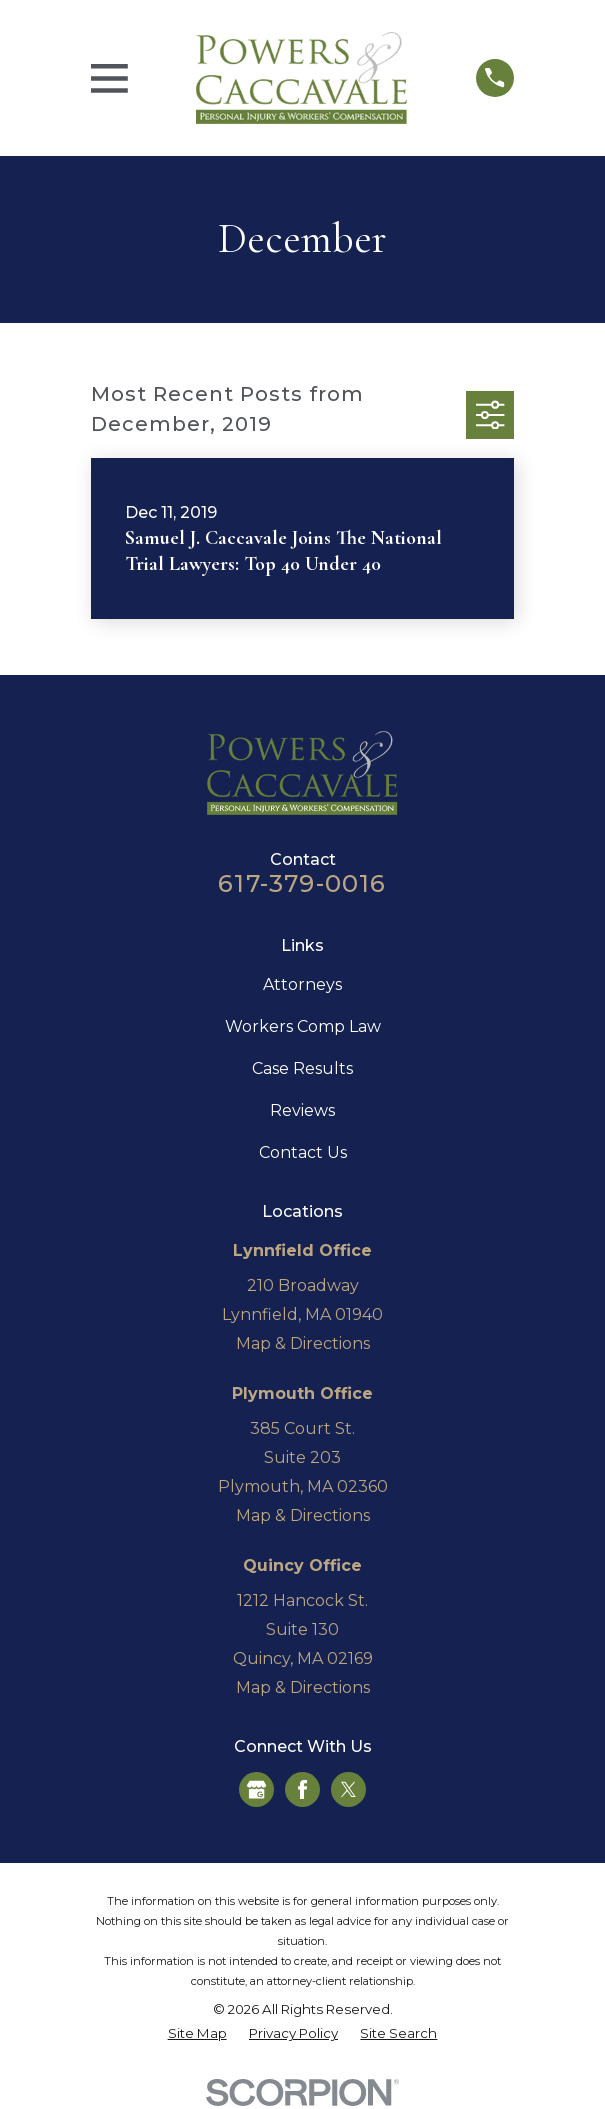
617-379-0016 (302, 883)
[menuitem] (197, 2034)
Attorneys (302, 984)
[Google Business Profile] (256, 1789)
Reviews (302, 1110)
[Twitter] (348, 1789)
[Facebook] (302, 1789)
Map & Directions (303, 1343)
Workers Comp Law (303, 1026)
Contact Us (303, 1152)
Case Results (302, 1068)
